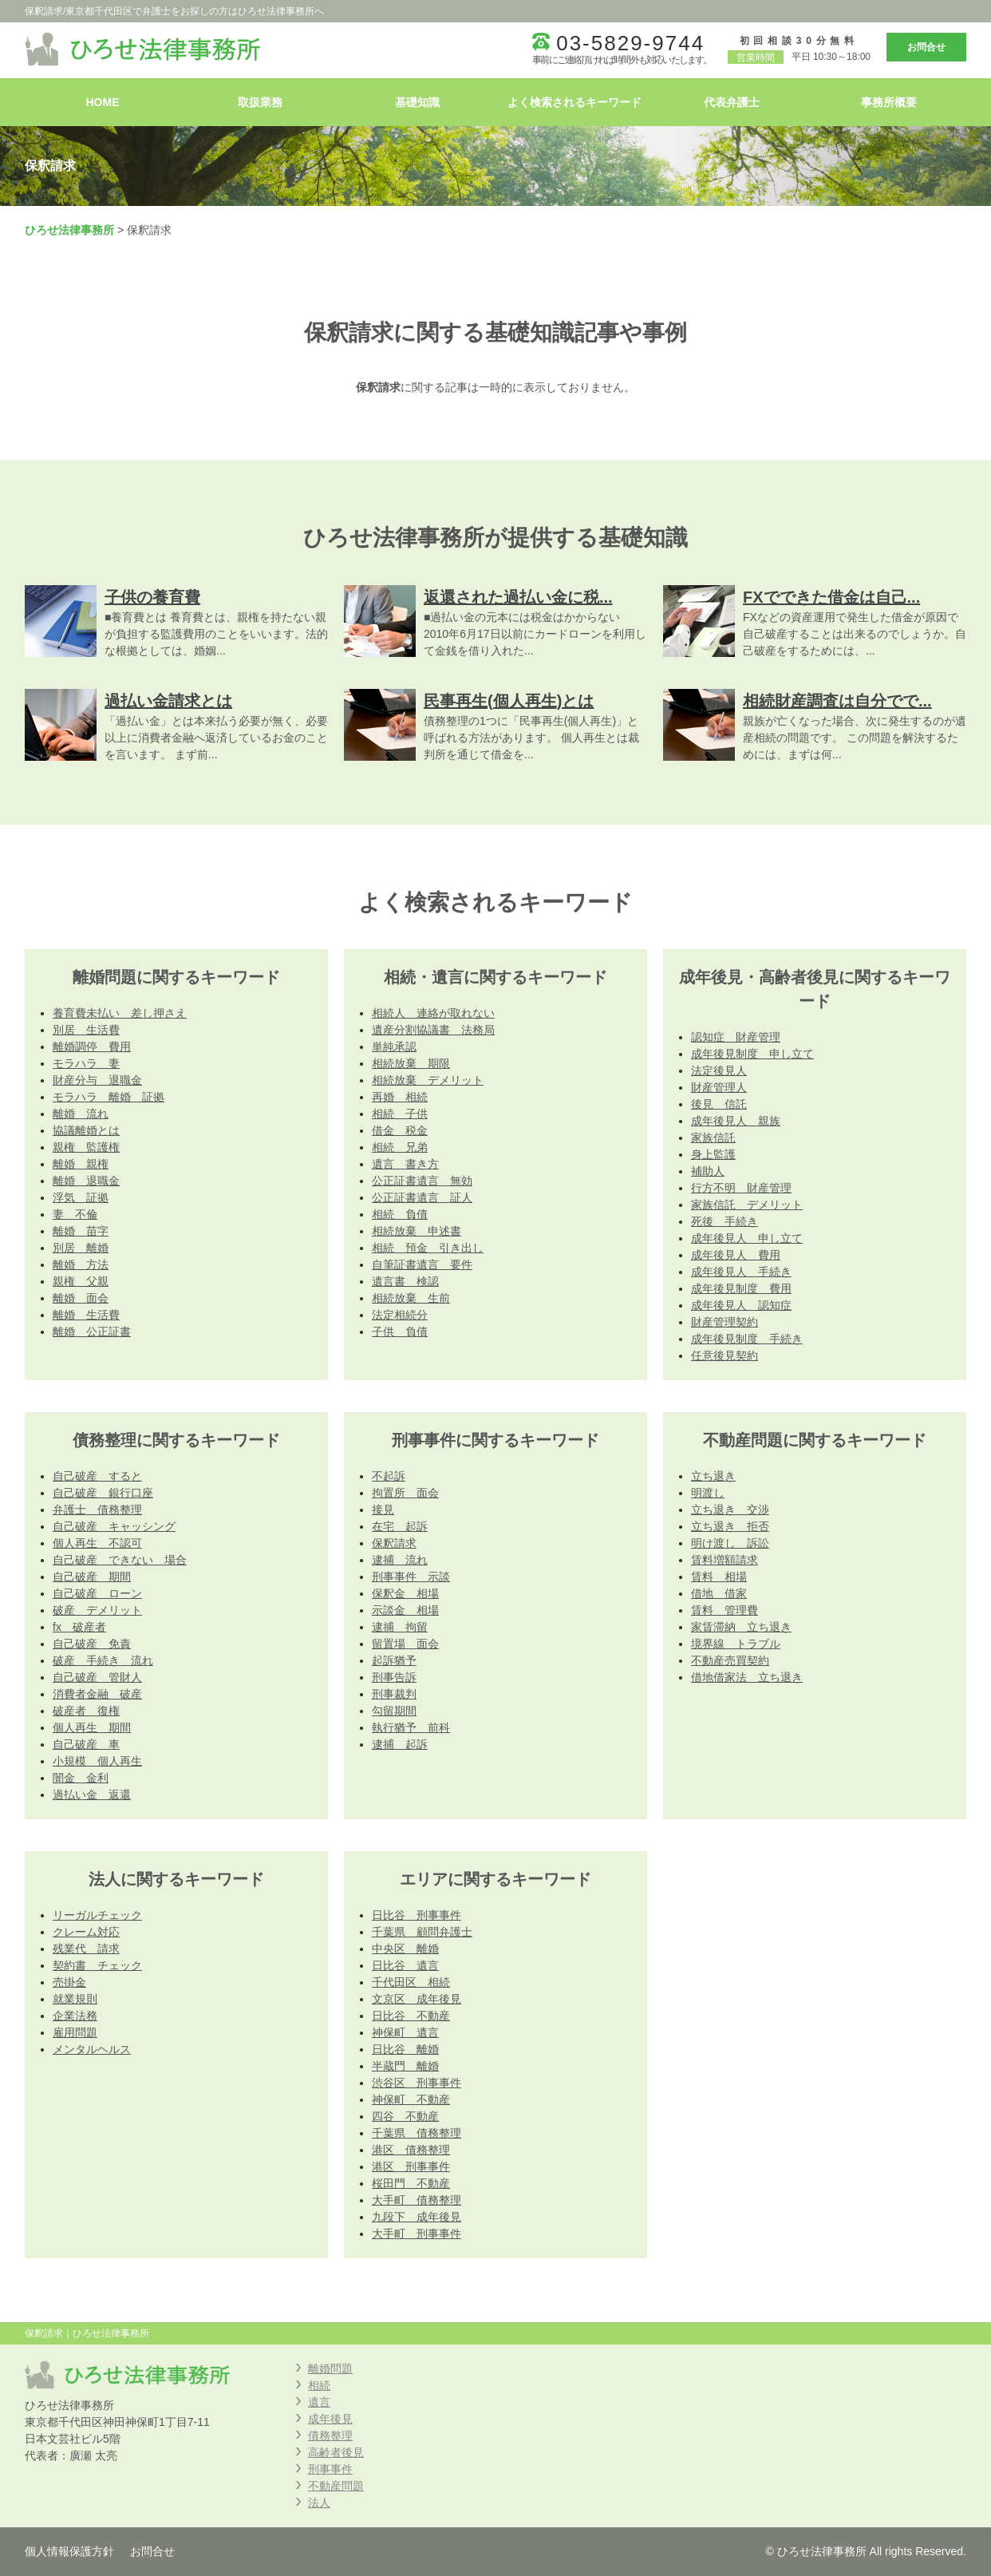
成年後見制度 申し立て (752, 1053)
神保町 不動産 (411, 2099)
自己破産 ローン (97, 1593)
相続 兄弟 (400, 1147)
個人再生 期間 (92, 1727)
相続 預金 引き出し (428, 1247)
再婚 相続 (400, 1096)
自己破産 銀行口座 (103, 1492)
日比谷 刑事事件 (416, 1915)
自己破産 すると (97, 1476)
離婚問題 (330, 2368)
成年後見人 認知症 (741, 1305)
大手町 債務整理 (416, 2200)
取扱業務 (260, 102)
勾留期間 (394, 1710)
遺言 (319, 2402)
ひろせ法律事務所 (69, 230)
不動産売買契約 (730, 1660)
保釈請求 (394, 1543)
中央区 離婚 (405, 1948)
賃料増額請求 (724, 1559)
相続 (319, 2385)
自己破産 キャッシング (114, 1526)
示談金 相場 (405, 1610)
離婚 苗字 (81, 1231)
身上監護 (713, 1154)
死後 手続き (724, 1221)
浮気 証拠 (81, 1197)
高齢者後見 (336, 2452)
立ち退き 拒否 (730, 1526)
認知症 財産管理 (735, 1037)
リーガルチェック (97, 1915)
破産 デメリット (97, 1610)
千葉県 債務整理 (416, 2133)
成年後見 (330, 2418)
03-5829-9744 (630, 43)
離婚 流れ (81, 1113)
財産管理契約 (724, 1322)
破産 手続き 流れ (103, 1660)
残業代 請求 (86, 1948)
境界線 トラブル (735, 1643)
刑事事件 (330, 2469)
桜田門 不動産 (411, 2183)
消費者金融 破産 (97, 1694)
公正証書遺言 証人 (422, 1197)
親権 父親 (81, 1281)
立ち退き (713, 1476)
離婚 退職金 (86, 1180)
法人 (319, 2502)
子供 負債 (400, 1331)
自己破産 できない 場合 (120, 1559)
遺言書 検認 (405, 1281)
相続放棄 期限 (411, 1063)
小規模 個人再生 (97, 1761)
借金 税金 (400, 1130)
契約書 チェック (97, 1965)
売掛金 (69, 1982)
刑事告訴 (394, 1677)
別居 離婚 (81, 1247)
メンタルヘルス (92, 2049)
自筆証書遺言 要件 (422, 1264)
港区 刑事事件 (411, 2166)
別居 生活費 (86, 1029)
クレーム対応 (86, 1931)
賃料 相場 (719, 1576)
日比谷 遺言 (405, 1965)
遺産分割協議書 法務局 (433, 1029)
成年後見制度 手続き (747, 1338)
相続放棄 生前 (411, 1298)
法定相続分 (400, 1314)
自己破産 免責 (92, 1643)
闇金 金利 (81, 1777)
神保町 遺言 (405, 2032)
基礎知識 (417, 102)
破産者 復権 (86, 1710)
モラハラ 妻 (86, 1063)
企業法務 (75, 2015)
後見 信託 (719, 1104)
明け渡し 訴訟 (730, 1543)
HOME (103, 102)
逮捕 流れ (400, 1559)
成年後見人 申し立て (747, 1238)
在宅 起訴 (400, 1526)
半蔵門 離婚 (405, 2066)
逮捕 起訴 (400, 1744)
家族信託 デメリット (747, 1204)
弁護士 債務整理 (97, 1509)
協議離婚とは (86, 1130)
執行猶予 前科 (411, 1727)
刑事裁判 (394, 1694)
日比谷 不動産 (411, 2015)
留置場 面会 (405, 1643)
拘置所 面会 (405, 1492)
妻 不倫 (75, 1214)
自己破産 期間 (92, 1576)
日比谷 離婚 (405, 2049)
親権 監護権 (86, 1147)
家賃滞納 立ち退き (741, 1626)
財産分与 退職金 (97, 1080)
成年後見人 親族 (735, 1120)
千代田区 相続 (411, 1982)
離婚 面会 (81, 1298)
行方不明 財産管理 (741, 1187)
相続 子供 (400, 1113)
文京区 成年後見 (416, 1998)
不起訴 (388, 1476)
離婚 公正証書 (92, 1331)
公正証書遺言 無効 (422, 1180)
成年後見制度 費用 (741, 1288)
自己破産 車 (86, 1744)
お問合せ (926, 47)
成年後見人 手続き (741, 1271)
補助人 (707, 1171)
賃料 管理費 (724, 1610)
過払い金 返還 (92, 1794)
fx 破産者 (79, 1626)
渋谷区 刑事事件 (416, 2082)
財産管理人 (719, 1087)
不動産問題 (336, 2485)
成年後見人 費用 (735, 1254)
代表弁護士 (732, 102)
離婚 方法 (81, 1264)
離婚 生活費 (86, 1314)
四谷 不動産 (405, 2116)
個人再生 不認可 (97, 1543)
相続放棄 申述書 (416, 1231)
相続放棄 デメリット (428, 1080)
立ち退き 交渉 (730, 1509)
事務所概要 (889, 102)
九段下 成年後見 (416, 2216)
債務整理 (330, 2435)
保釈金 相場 (405, 1593)
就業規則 (75, 1998)
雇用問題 (75, 2032)
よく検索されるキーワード (574, 102)
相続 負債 (400, 1214)
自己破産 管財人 (97, 1677)
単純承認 (394, 1046)
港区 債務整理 (411, 2149)
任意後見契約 (724, 1355)
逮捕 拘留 (400, 1626)
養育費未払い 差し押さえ (120, 1013)
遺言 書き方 (405, 1163)
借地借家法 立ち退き (747, 1677)
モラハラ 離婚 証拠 (108, 1096)
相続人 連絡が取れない (433, 1013)
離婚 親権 (81, 1163)
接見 (383, 1509)
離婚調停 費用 (92, 1046)
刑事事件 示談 (411, 1576)
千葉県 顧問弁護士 (422, 1931)
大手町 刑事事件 (416, 2233)
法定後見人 (719, 1070)
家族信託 (713, 1137)
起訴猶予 (394, 1660)
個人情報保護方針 (69, 2551)
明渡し (707, 1492)
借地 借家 (719, 1593)
